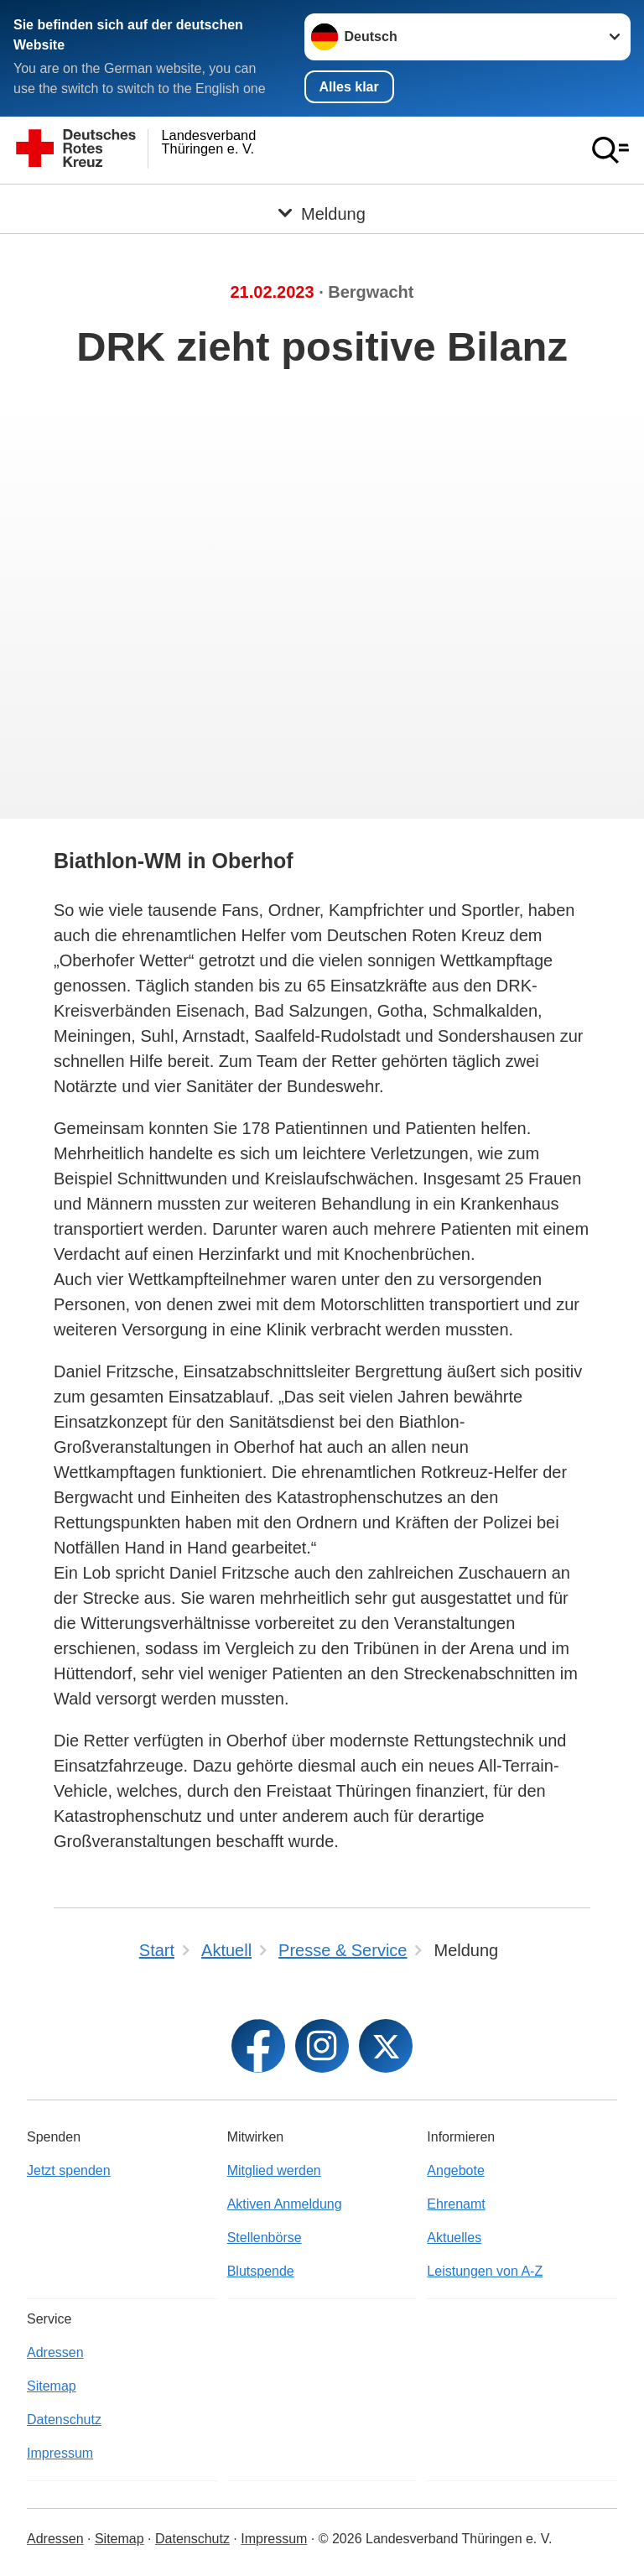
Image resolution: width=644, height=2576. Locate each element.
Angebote (456, 2170)
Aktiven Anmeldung (284, 2204)
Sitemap (51, 2386)
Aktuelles (454, 2237)
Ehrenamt (456, 2204)
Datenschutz (64, 2419)
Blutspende (260, 2271)
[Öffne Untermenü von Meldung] (322, 205)
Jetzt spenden (69, 2170)
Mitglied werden (274, 2170)
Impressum (60, 2453)
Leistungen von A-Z (485, 2271)
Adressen (55, 2352)
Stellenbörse (264, 2237)
